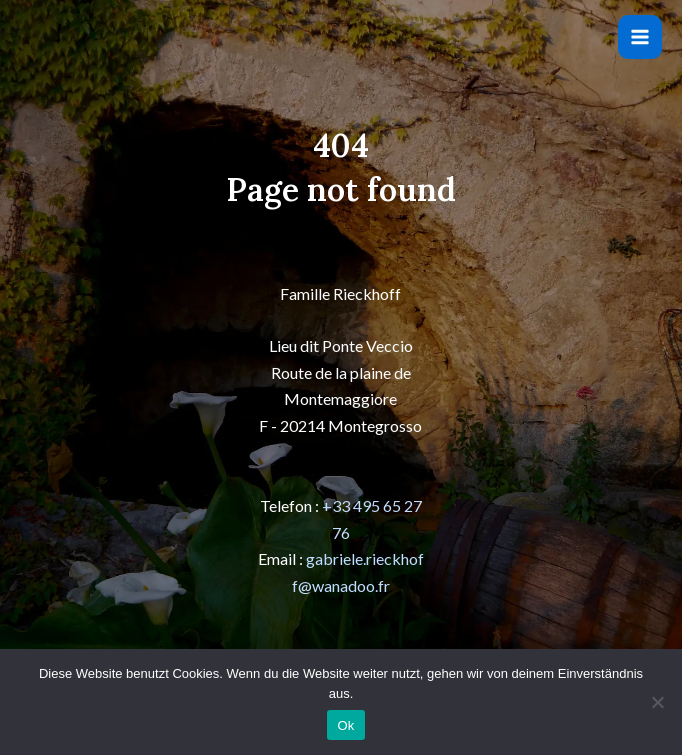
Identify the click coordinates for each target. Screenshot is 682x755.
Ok (345, 725)
